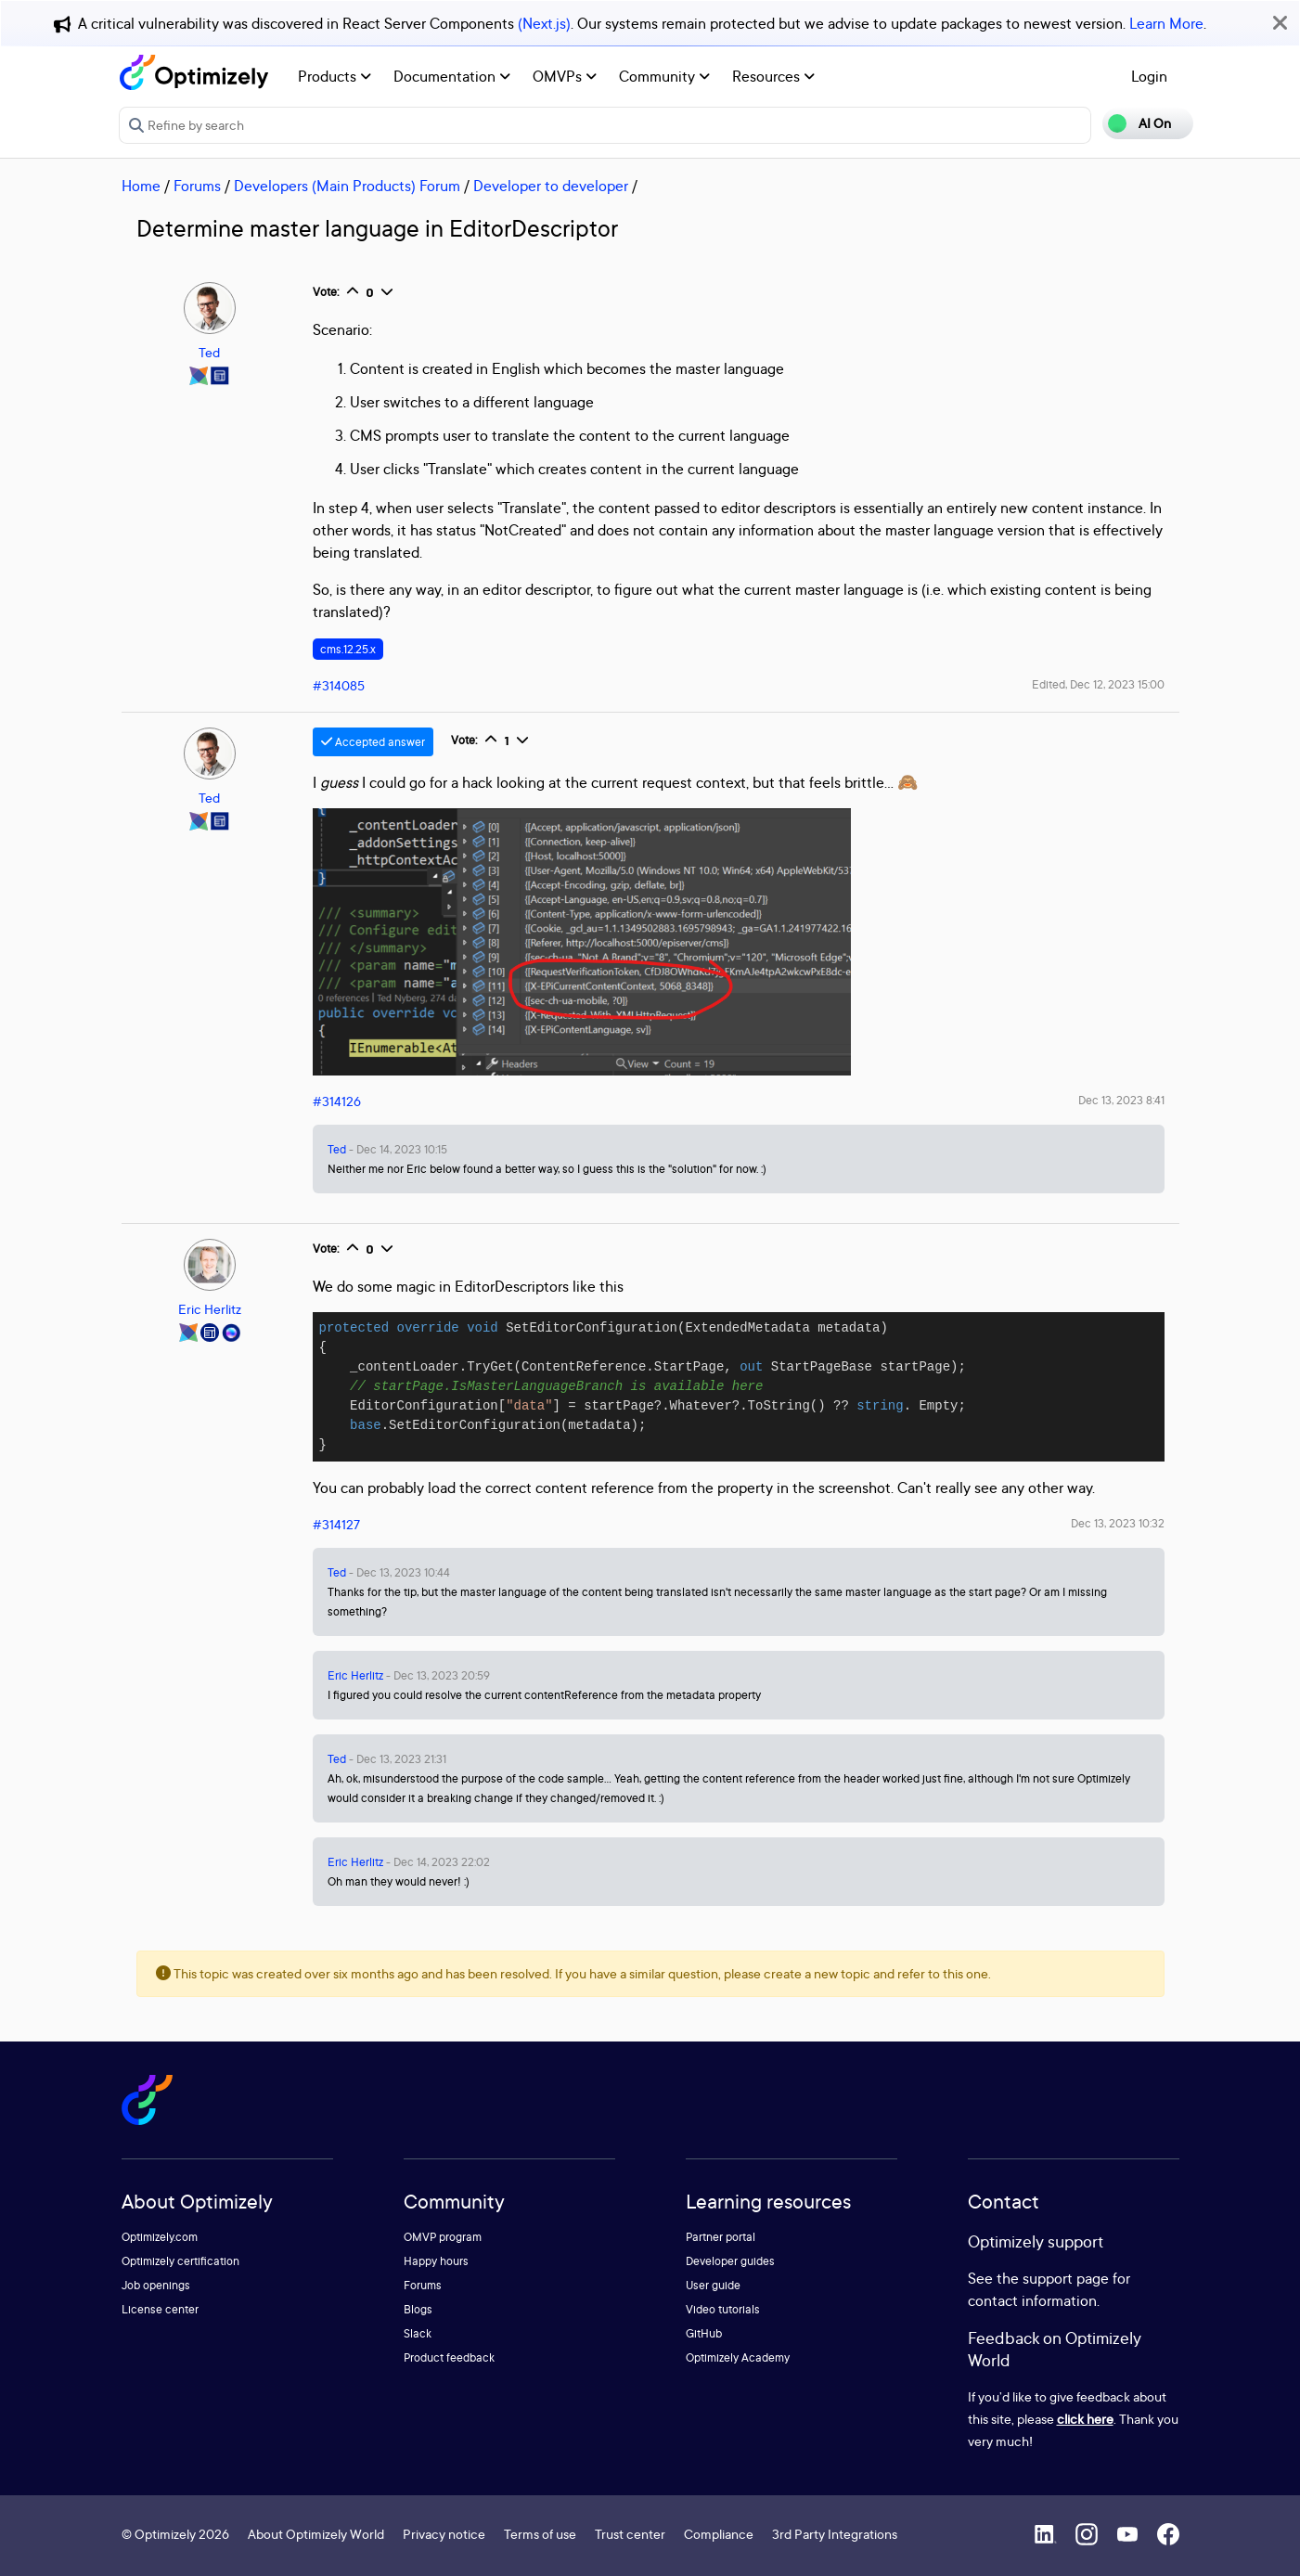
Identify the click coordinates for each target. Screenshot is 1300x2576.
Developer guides (730, 2261)
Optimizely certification (180, 2261)
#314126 (337, 1101)
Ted (209, 352)
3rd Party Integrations (834, 2534)
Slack (417, 2333)
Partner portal (720, 2237)
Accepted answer (373, 742)
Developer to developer (550, 185)
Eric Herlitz (209, 1309)
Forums (197, 185)
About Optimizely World (316, 2534)
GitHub (704, 2333)
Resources (773, 76)
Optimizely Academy (738, 2357)
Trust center (630, 2534)
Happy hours (436, 2261)
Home (141, 185)
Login (1149, 76)
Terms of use (540, 2534)
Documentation (451, 76)
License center (160, 2309)
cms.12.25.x (348, 649)
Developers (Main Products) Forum (347, 185)
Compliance (718, 2534)
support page (1066, 2278)
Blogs (418, 2309)
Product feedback (449, 2357)
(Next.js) (544, 23)
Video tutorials (723, 2309)
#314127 (336, 1524)
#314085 (339, 685)
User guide (713, 2285)
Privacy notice (444, 2534)
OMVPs (565, 76)
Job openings (156, 2285)
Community (664, 76)
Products (334, 76)
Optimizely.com (160, 2237)
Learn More (1166, 23)
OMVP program (443, 2237)
